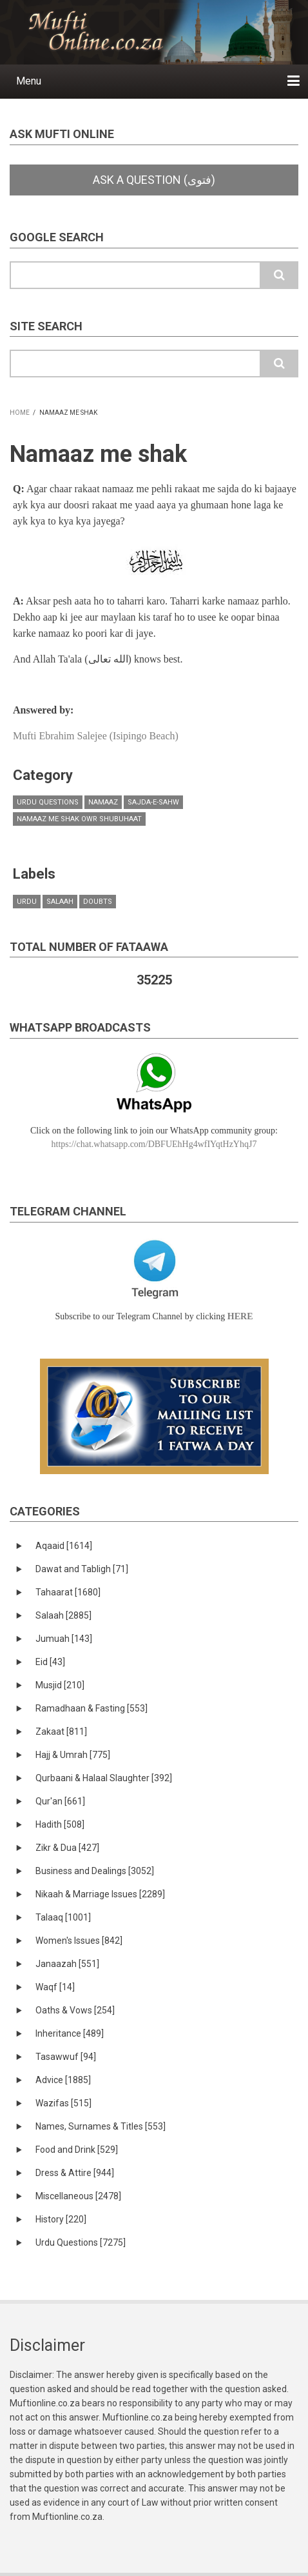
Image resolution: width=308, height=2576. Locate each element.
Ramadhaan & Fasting (91, 1708)
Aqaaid (63, 1546)
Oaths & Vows (75, 2010)
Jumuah (63, 1638)
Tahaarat (68, 1592)
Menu (28, 81)
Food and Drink (76, 2149)
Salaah (63, 1615)
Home (20, 412)
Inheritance (69, 2033)
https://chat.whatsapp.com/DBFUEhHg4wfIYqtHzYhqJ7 (154, 1144)
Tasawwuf (65, 2057)
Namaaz (103, 802)
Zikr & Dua (67, 1847)
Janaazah (67, 1964)
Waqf (55, 1987)
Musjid (59, 1685)
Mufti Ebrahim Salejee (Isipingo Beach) (95, 735)
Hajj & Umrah (72, 1755)
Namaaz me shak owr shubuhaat (79, 819)
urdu (27, 901)
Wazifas (63, 2103)
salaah (59, 901)
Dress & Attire (74, 2173)
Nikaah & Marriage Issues (100, 1894)
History (60, 2219)
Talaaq (63, 1917)
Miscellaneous (78, 2196)
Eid (50, 1662)
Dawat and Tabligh (81, 1569)
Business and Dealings (94, 1871)
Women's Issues (78, 1940)
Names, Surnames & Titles (100, 2126)
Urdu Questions (48, 802)
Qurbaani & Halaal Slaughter (103, 1778)
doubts (97, 901)
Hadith (59, 1824)
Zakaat (61, 1731)
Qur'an (60, 1801)
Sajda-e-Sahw (153, 802)
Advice (63, 2080)
